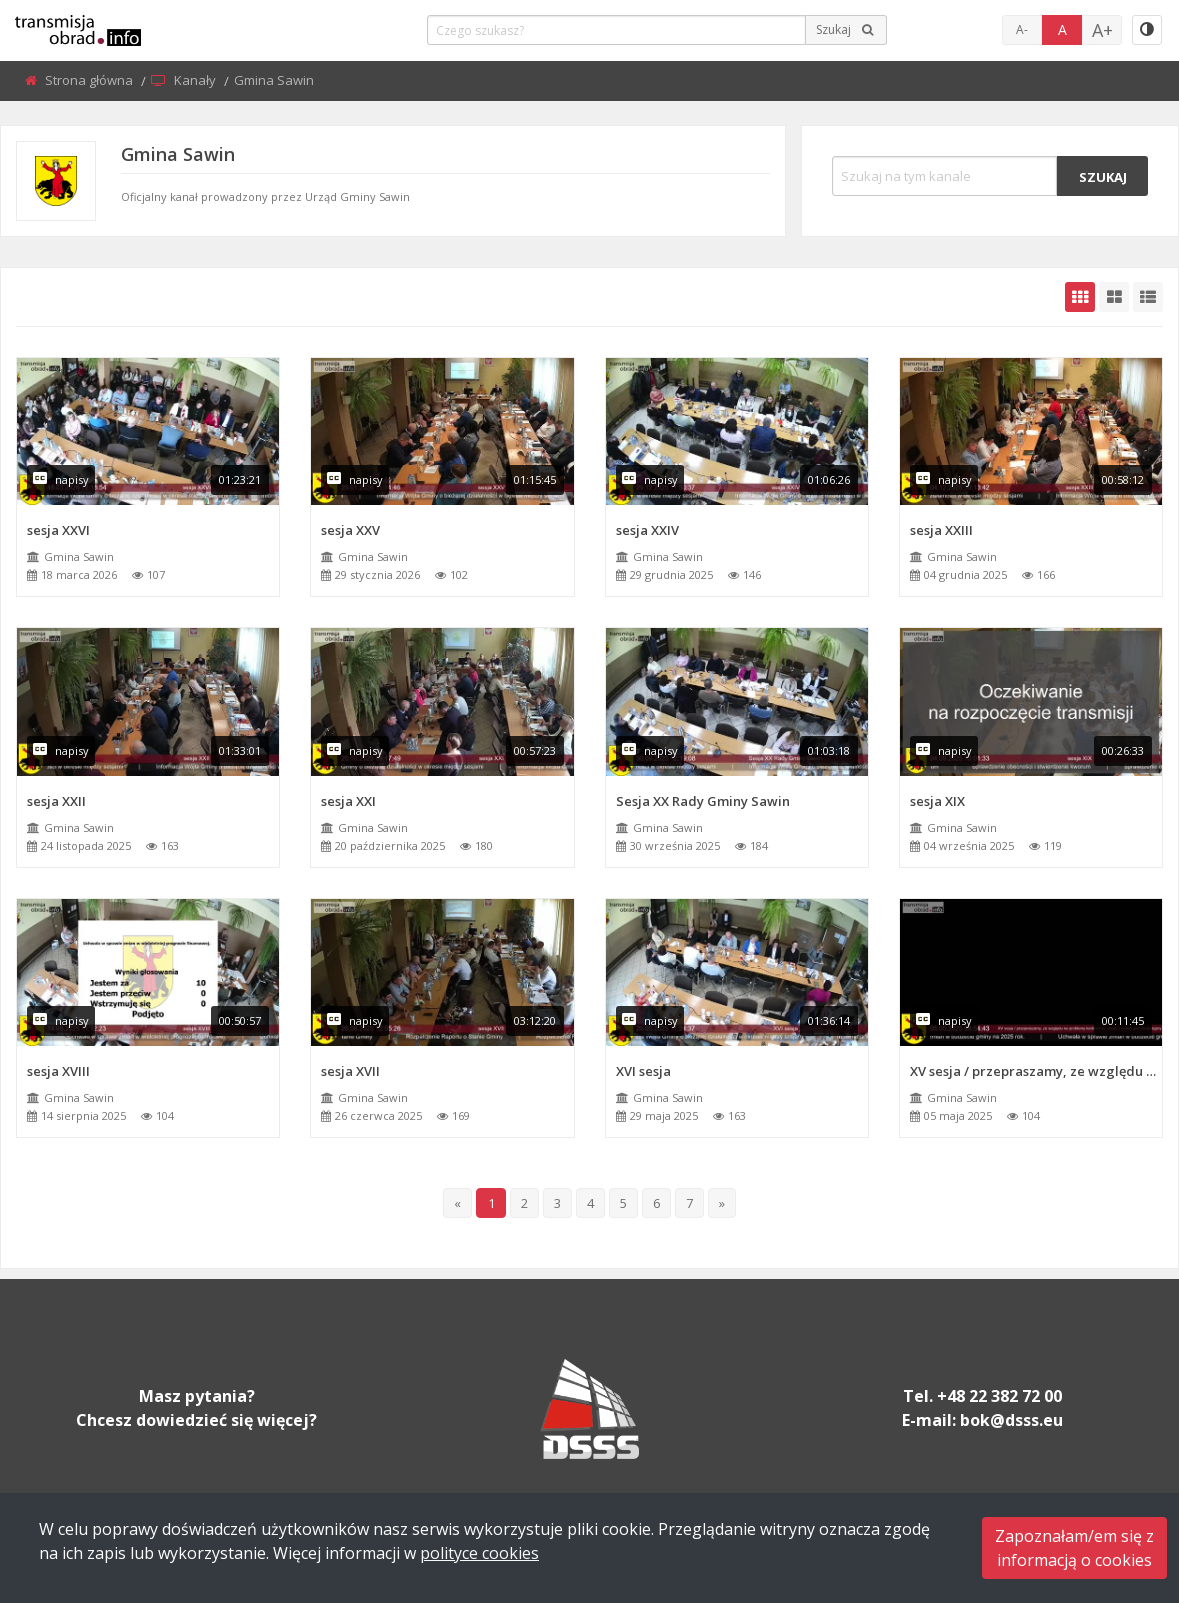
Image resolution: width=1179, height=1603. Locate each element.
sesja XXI (348, 801)
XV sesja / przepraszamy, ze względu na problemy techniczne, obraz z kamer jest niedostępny (1036, 1071)
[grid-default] (1080, 297)
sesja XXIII (941, 530)
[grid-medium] (1114, 297)
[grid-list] (1148, 297)
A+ (1102, 30)
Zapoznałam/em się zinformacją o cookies (1074, 1548)
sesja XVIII (58, 1071)
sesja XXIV (647, 530)
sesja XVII (350, 1071)
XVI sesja (643, 1071)
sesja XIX (937, 801)
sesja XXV (350, 530)
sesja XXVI (58, 530)
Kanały (196, 80)
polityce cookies (479, 1553)
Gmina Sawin (79, 556)
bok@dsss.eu (1011, 1420)
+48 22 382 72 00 (999, 1396)
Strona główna (90, 80)
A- (1022, 29)
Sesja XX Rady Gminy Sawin (703, 801)
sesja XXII (56, 801)
